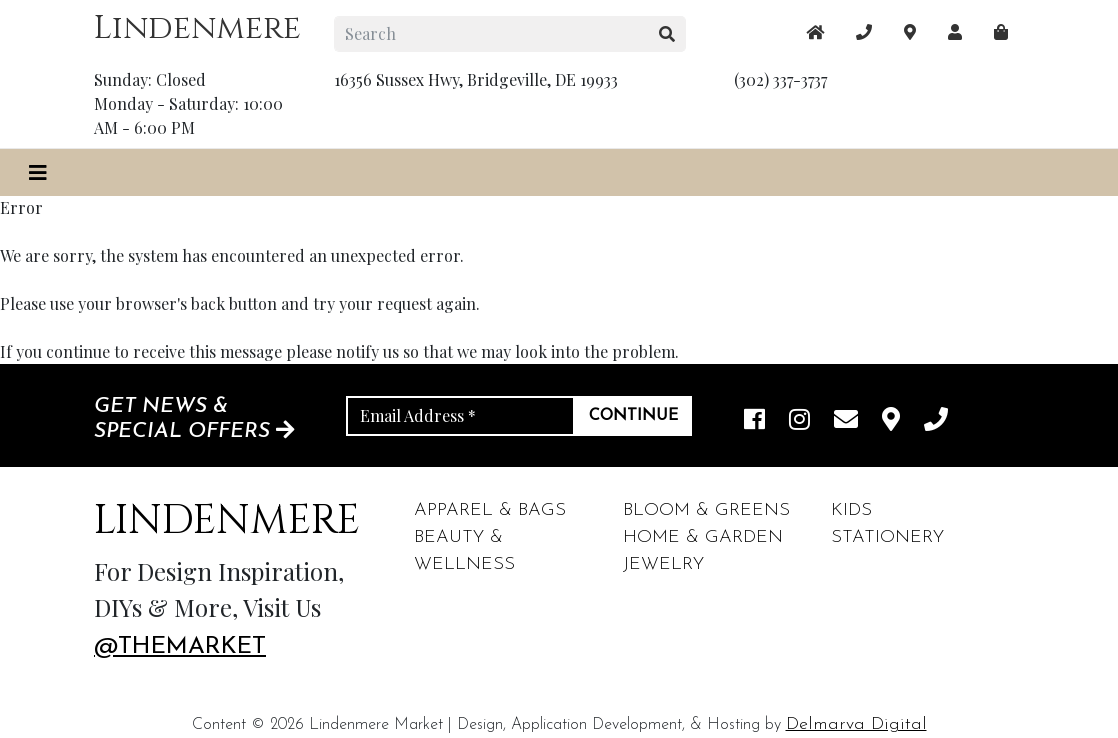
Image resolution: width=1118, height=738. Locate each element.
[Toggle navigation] (38, 172)
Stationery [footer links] (887, 537)
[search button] (667, 34)
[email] (846, 421)
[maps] (1001, 32)
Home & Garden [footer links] (703, 537)
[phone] (936, 421)
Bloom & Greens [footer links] (706, 510)
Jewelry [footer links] (663, 564)
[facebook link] (754, 421)
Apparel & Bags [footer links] (490, 510)
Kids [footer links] (851, 510)
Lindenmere (197, 28)
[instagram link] (799, 421)
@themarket (180, 647)
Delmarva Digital (856, 724)
